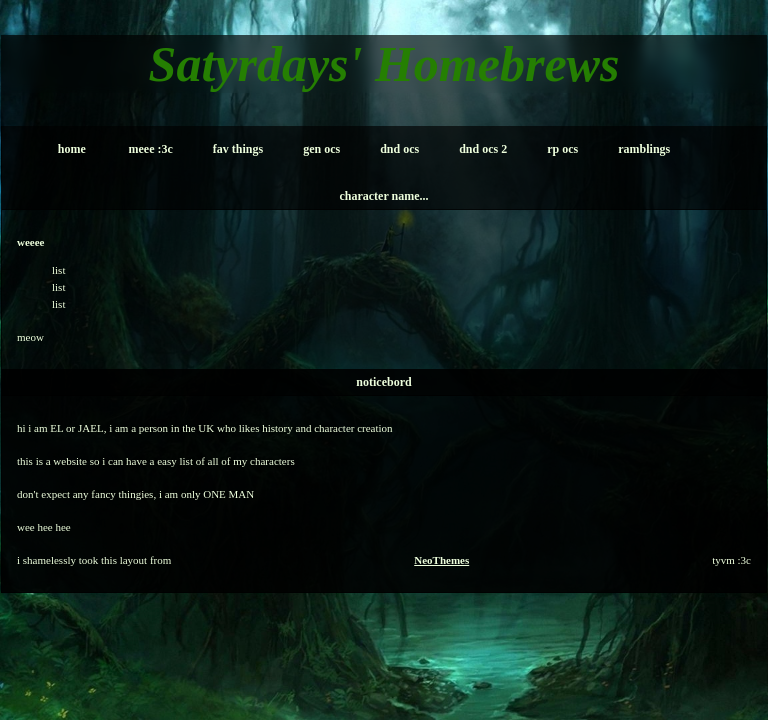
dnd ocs (399, 149)
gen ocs (321, 149)
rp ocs (562, 149)
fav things (238, 149)
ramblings (644, 149)
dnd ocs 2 (483, 149)
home (72, 149)
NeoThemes (441, 560)
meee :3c (151, 149)
